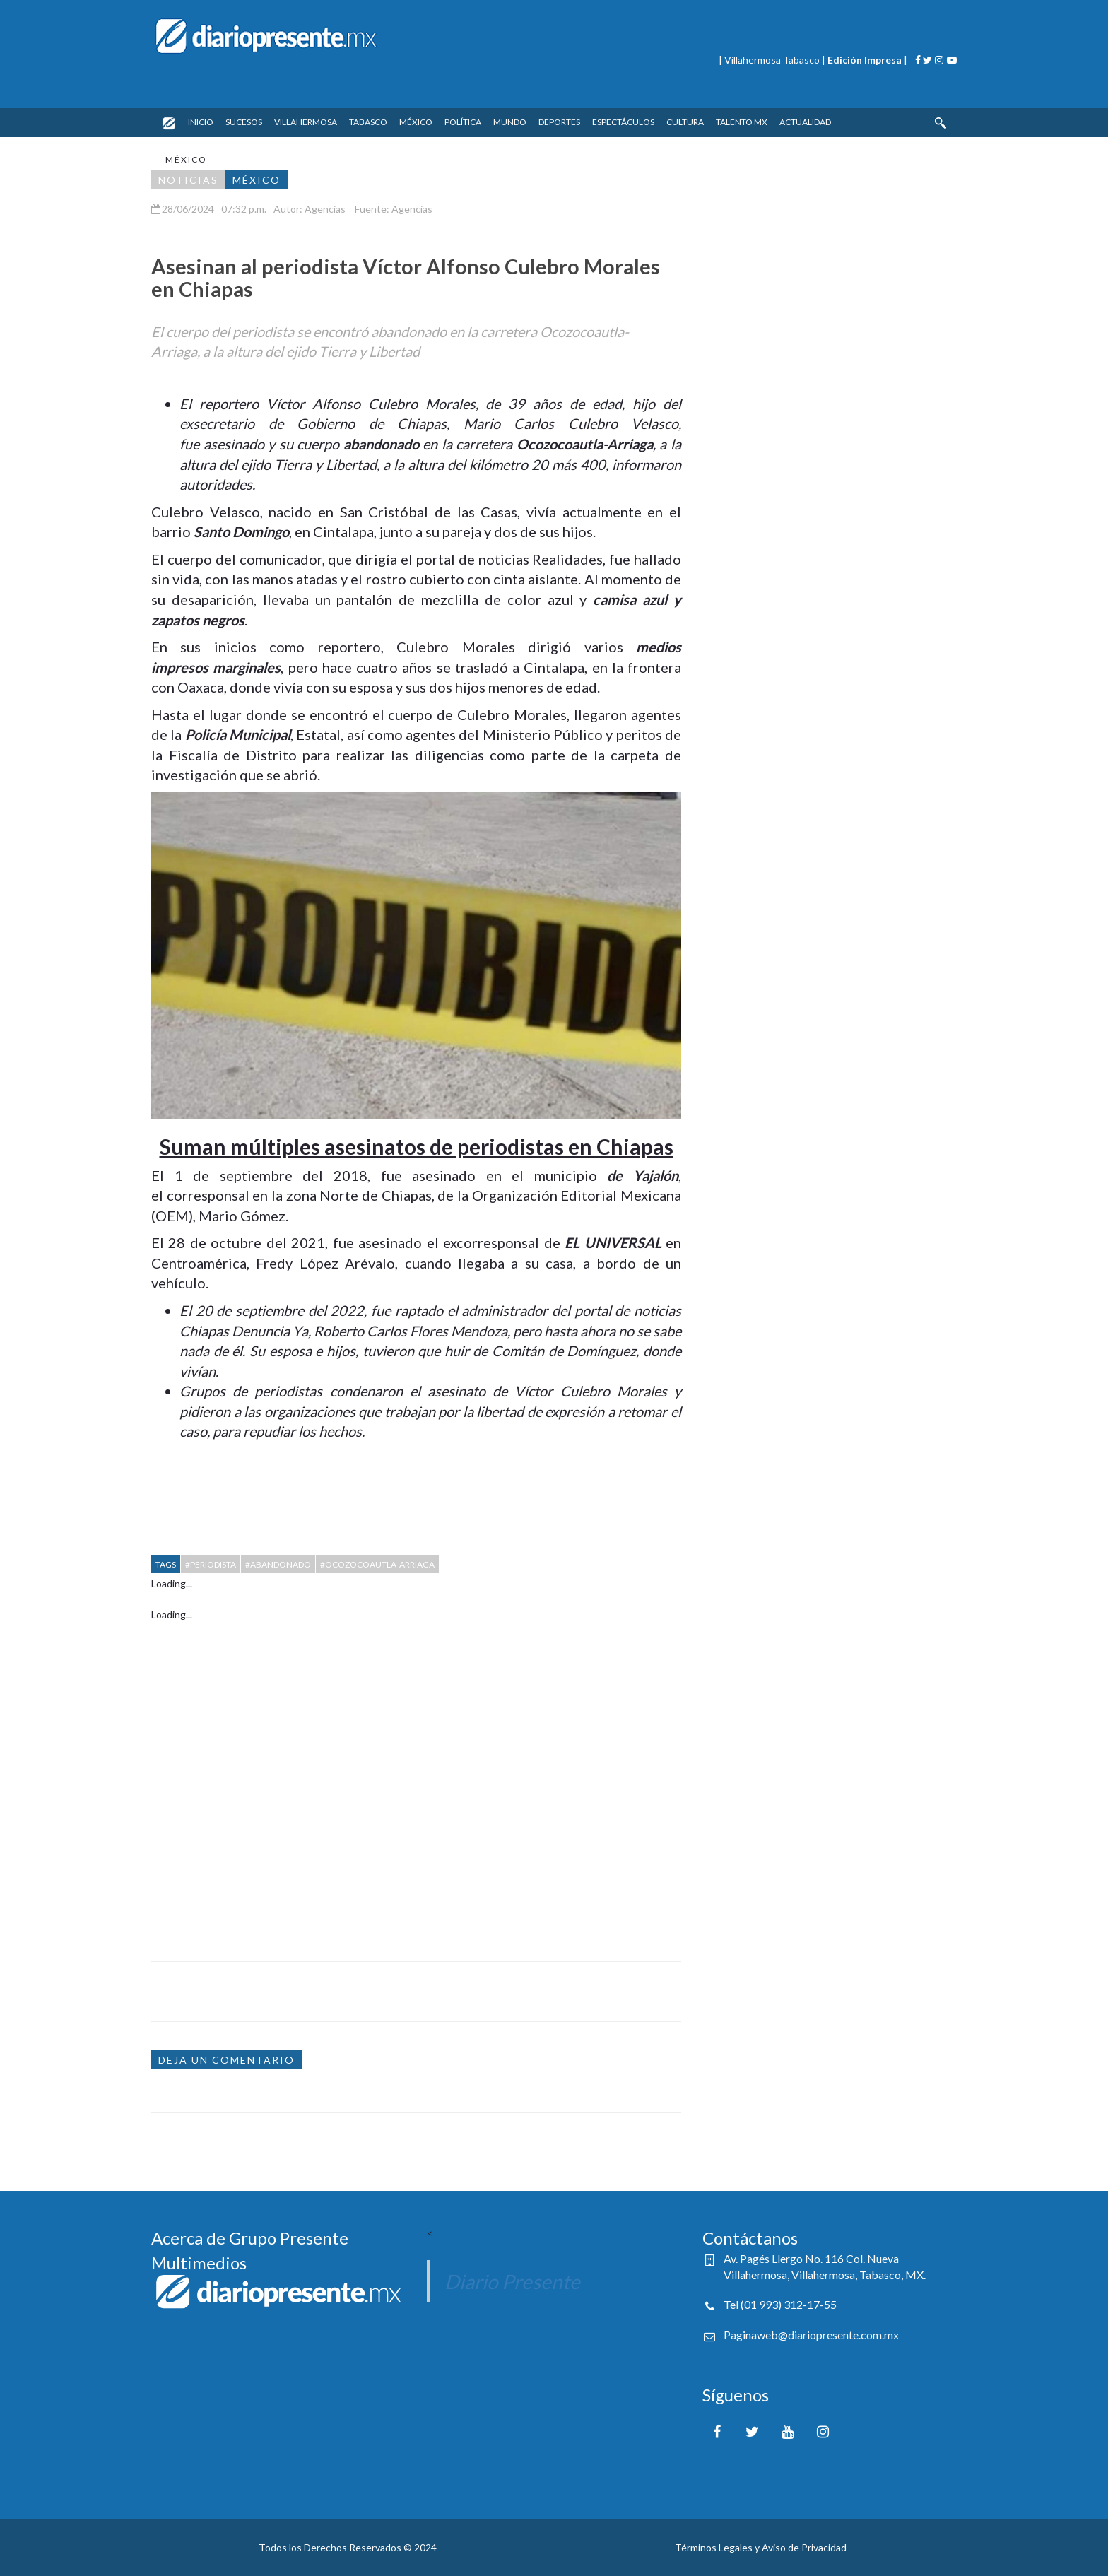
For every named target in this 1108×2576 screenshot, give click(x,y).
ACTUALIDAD (805, 122)
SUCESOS (243, 122)
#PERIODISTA (210, 1564)
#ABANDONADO (278, 1564)
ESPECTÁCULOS (623, 122)
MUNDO (509, 122)
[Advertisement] (416, 1781)
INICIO (200, 122)
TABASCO (368, 122)
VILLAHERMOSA (305, 122)
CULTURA (685, 122)
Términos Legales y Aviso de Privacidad (761, 2547)
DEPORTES (559, 122)
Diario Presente (512, 2281)
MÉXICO (415, 122)
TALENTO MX (741, 122)
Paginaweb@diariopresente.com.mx (811, 2334)
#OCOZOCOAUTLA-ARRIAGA (377, 1564)
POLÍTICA (462, 122)
